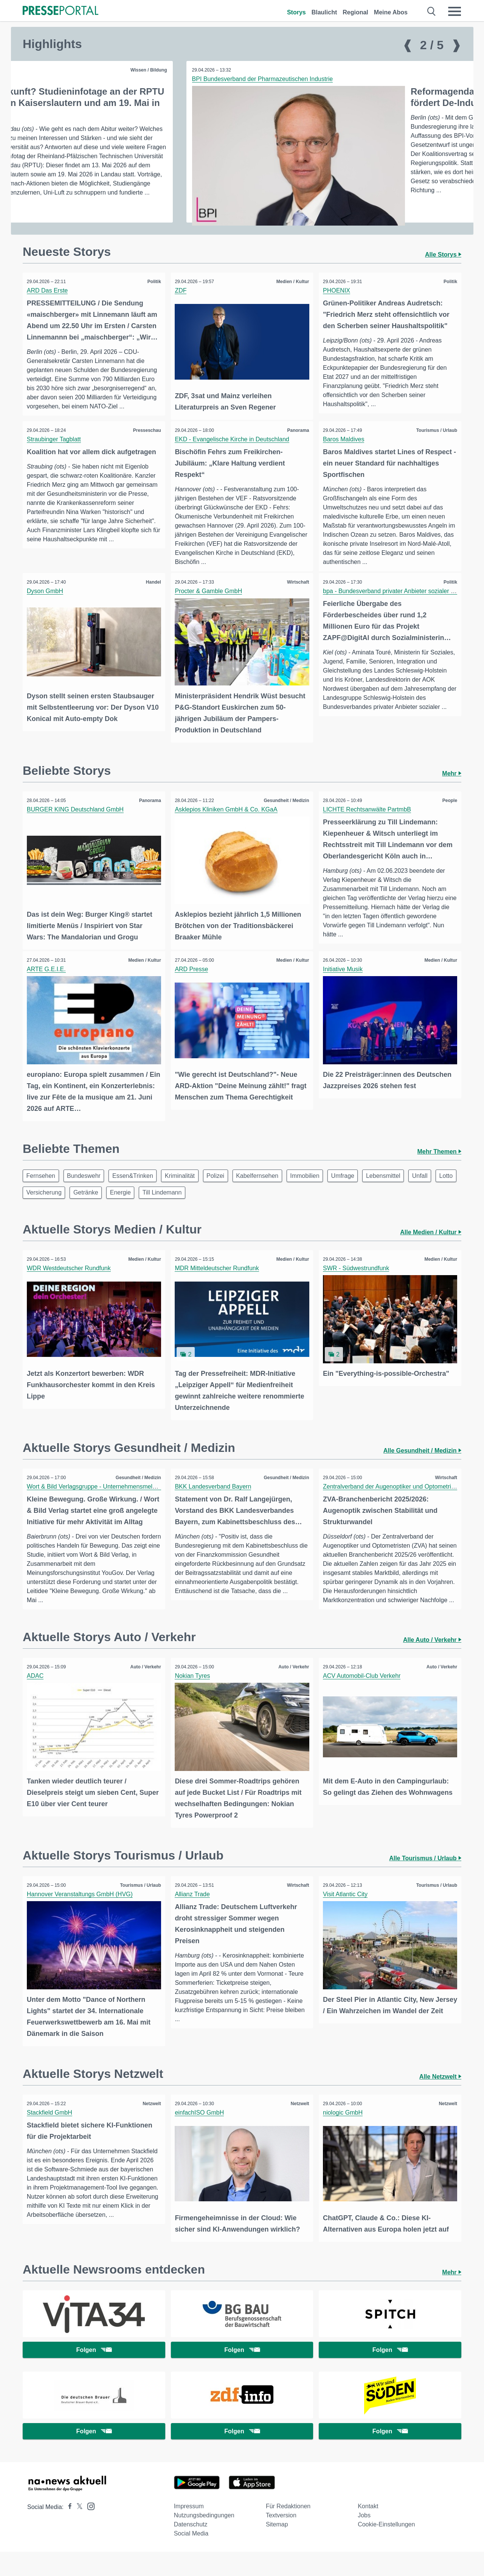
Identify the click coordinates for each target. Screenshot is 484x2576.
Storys (296, 12)
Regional (355, 12)
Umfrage (362, 1188)
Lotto (64, 1206)
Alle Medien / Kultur (430, 1246)
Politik (153, 298)
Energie (184, 1206)
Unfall (35, 1206)
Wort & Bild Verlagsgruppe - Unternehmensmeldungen (101, 1499)
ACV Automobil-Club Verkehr (363, 1701)
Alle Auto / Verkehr (432, 1665)
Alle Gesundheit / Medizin (422, 1463)
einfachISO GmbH (201, 2134)
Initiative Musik (344, 982)
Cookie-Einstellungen (386, 2548)
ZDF (182, 307)
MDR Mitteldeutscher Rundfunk (219, 1282)
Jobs (364, 2539)
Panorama (296, 446)
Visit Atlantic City (346, 1917)
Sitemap (277, 2548)
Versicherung (103, 1206)
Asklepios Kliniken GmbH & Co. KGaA (228, 824)
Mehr (451, 788)
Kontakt (368, 2530)
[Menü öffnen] (454, 11)
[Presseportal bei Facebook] (68, 2531)
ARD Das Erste (48, 307)
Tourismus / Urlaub (434, 446)
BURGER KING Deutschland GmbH (76, 824)
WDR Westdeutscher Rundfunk (70, 1282)
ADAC (36, 1701)
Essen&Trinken (139, 1188)
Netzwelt (150, 2125)
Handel (152, 598)
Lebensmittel (405, 1188)
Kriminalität (189, 1188)
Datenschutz (191, 2548)
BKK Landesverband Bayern (215, 1499)
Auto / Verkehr (144, 1691)
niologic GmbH (344, 2134)
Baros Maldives (345, 455)
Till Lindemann (228, 1206)
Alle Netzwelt (440, 2098)
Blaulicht (324, 12)
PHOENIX (338, 307)
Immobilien (322, 1188)
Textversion (281, 2539)
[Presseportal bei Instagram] (89, 2530)
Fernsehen (42, 1188)
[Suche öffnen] (431, 11)
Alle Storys (443, 271)
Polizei (227, 1188)
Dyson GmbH (46, 607)
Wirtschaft (296, 598)
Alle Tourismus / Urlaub (425, 1881)
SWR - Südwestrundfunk (357, 1282)
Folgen (94, 2371)
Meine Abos (391, 12)
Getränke (147, 1206)
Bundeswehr (88, 1188)
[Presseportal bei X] (77, 2531)
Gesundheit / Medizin (433, 70)
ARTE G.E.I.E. (47, 982)
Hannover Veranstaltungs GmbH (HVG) (81, 1917)
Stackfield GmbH (51, 2134)
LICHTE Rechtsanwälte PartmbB (368, 824)
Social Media (191, 2557)
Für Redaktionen (288, 2530)
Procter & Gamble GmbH (210, 607)
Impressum (189, 2530)
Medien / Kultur (291, 298)
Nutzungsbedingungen (204, 2539)
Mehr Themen (439, 1163)
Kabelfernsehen (272, 1188)
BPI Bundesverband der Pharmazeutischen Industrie (100, 79)
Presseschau (146, 446)
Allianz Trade (194, 1917)
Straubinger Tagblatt (55, 455)
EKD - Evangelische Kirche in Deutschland (234, 455)
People (448, 815)
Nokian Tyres (194, 1701)
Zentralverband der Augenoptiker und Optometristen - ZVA (402, 1499)
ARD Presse (193, 982)
